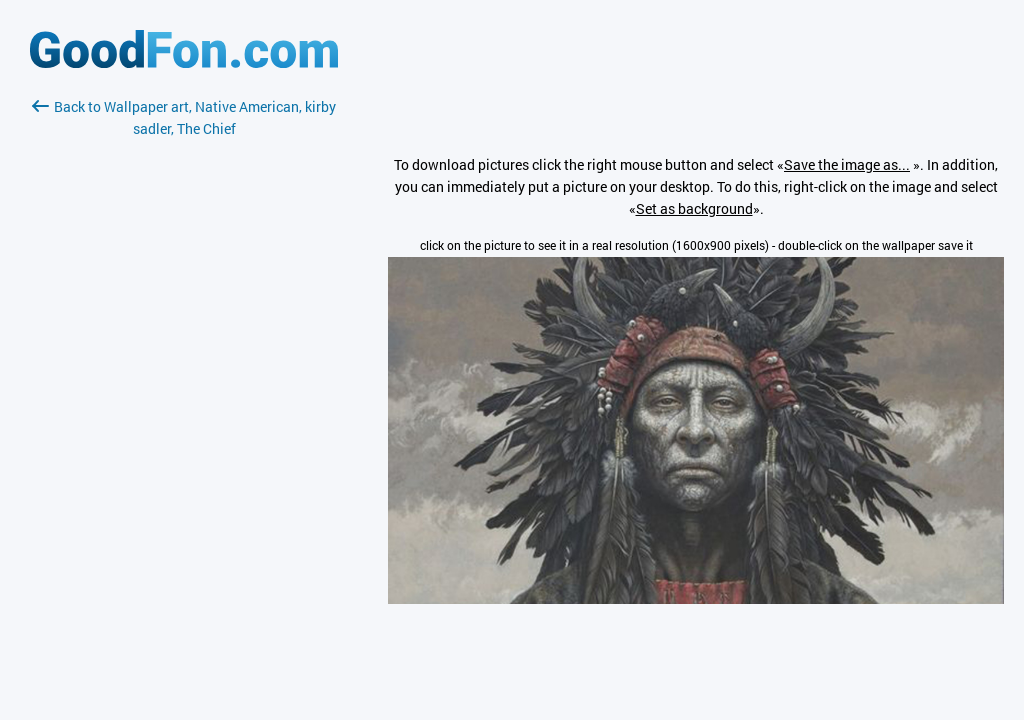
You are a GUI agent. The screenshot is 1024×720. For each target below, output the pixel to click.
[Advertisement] (184, 377)
